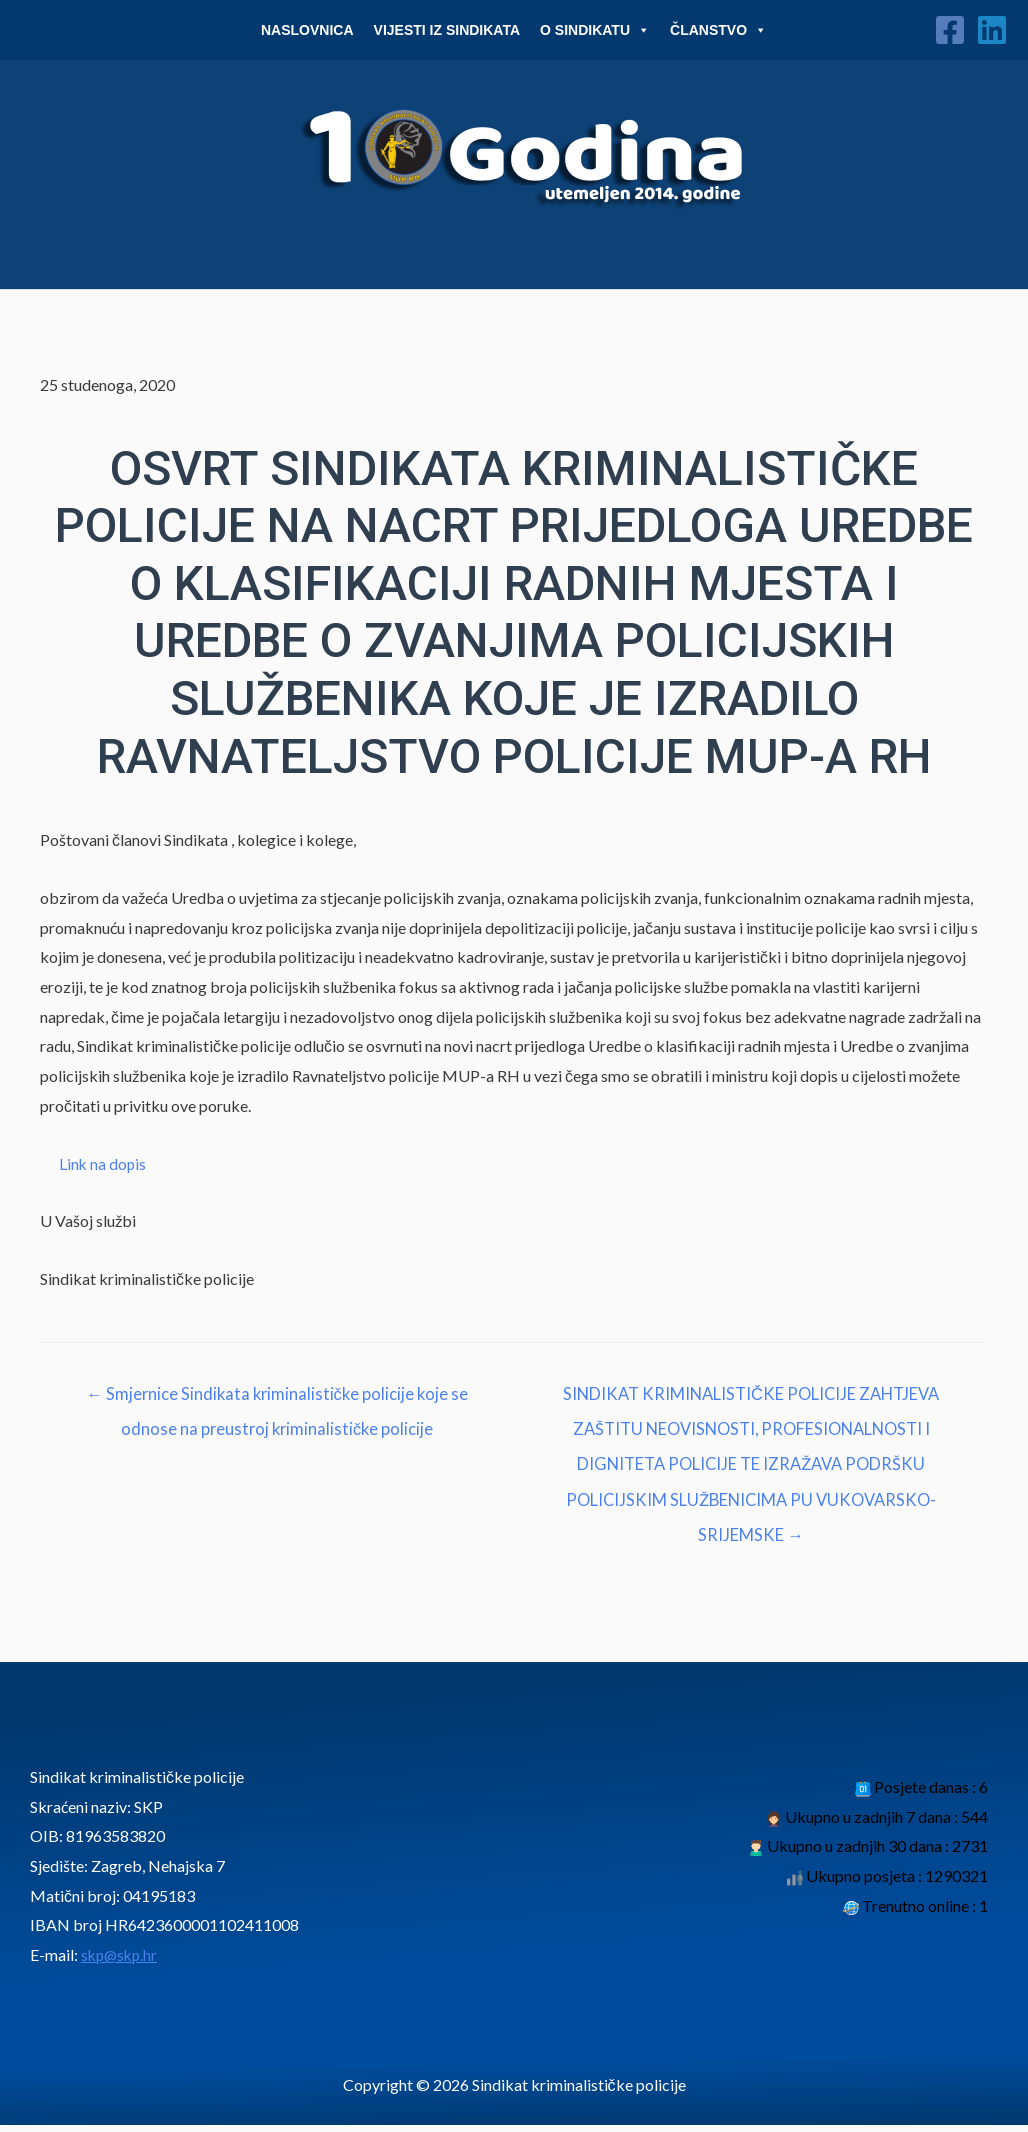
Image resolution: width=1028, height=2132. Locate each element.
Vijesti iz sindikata (447, 30)
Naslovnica (307, 30)
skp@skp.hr (121, 1961)
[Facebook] (950, 30)
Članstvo (718, 30)
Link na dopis (103, 1163)
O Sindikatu (595, 30)
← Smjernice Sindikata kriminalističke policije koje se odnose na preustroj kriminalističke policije (277, 1400)
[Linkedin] (992, 30)
